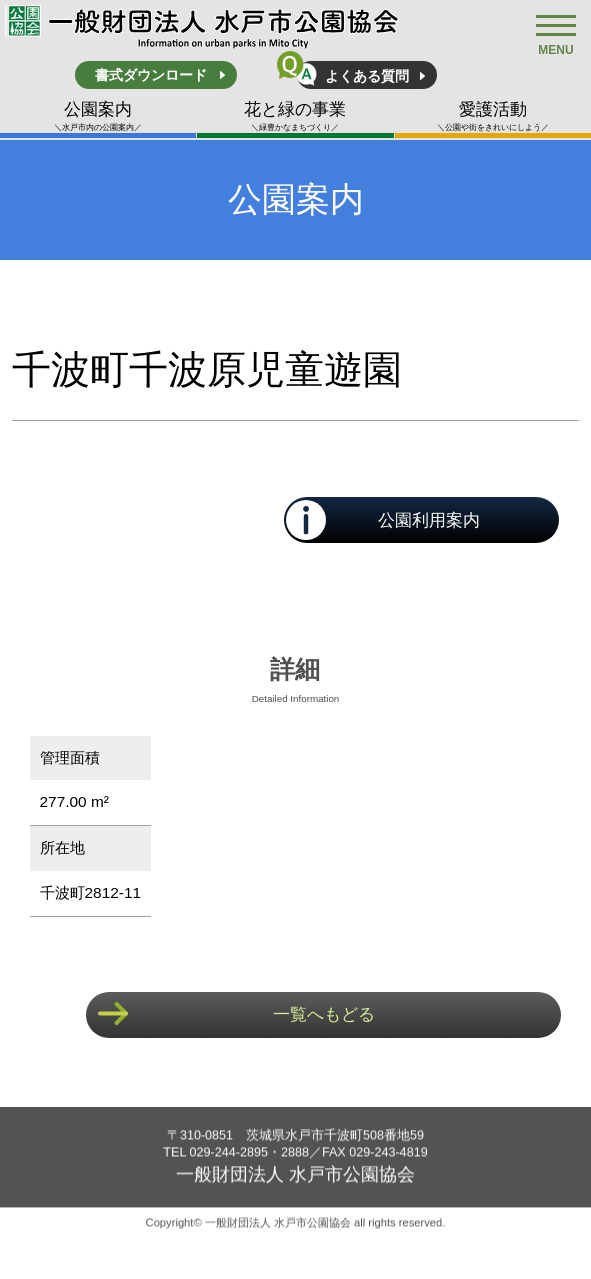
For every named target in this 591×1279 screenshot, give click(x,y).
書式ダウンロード (151, 75)
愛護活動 (493, 116)
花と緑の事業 (295, 116)
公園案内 (98, 116)
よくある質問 (367, 76)
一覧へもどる (324, 1014)
